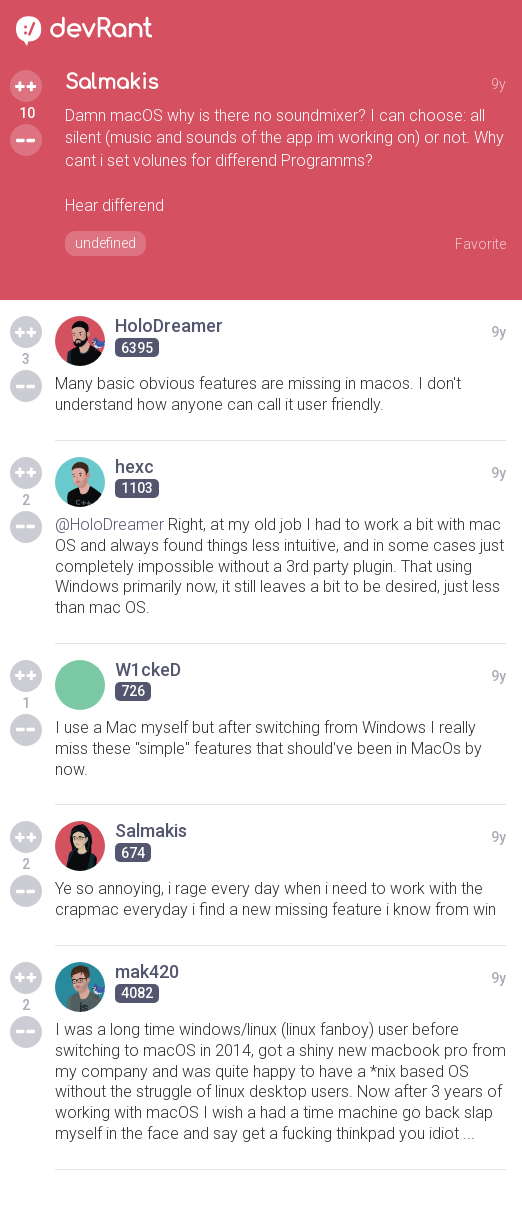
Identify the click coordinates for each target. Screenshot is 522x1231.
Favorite (480, 244)
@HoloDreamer (109, 524)
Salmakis (111, 82)
